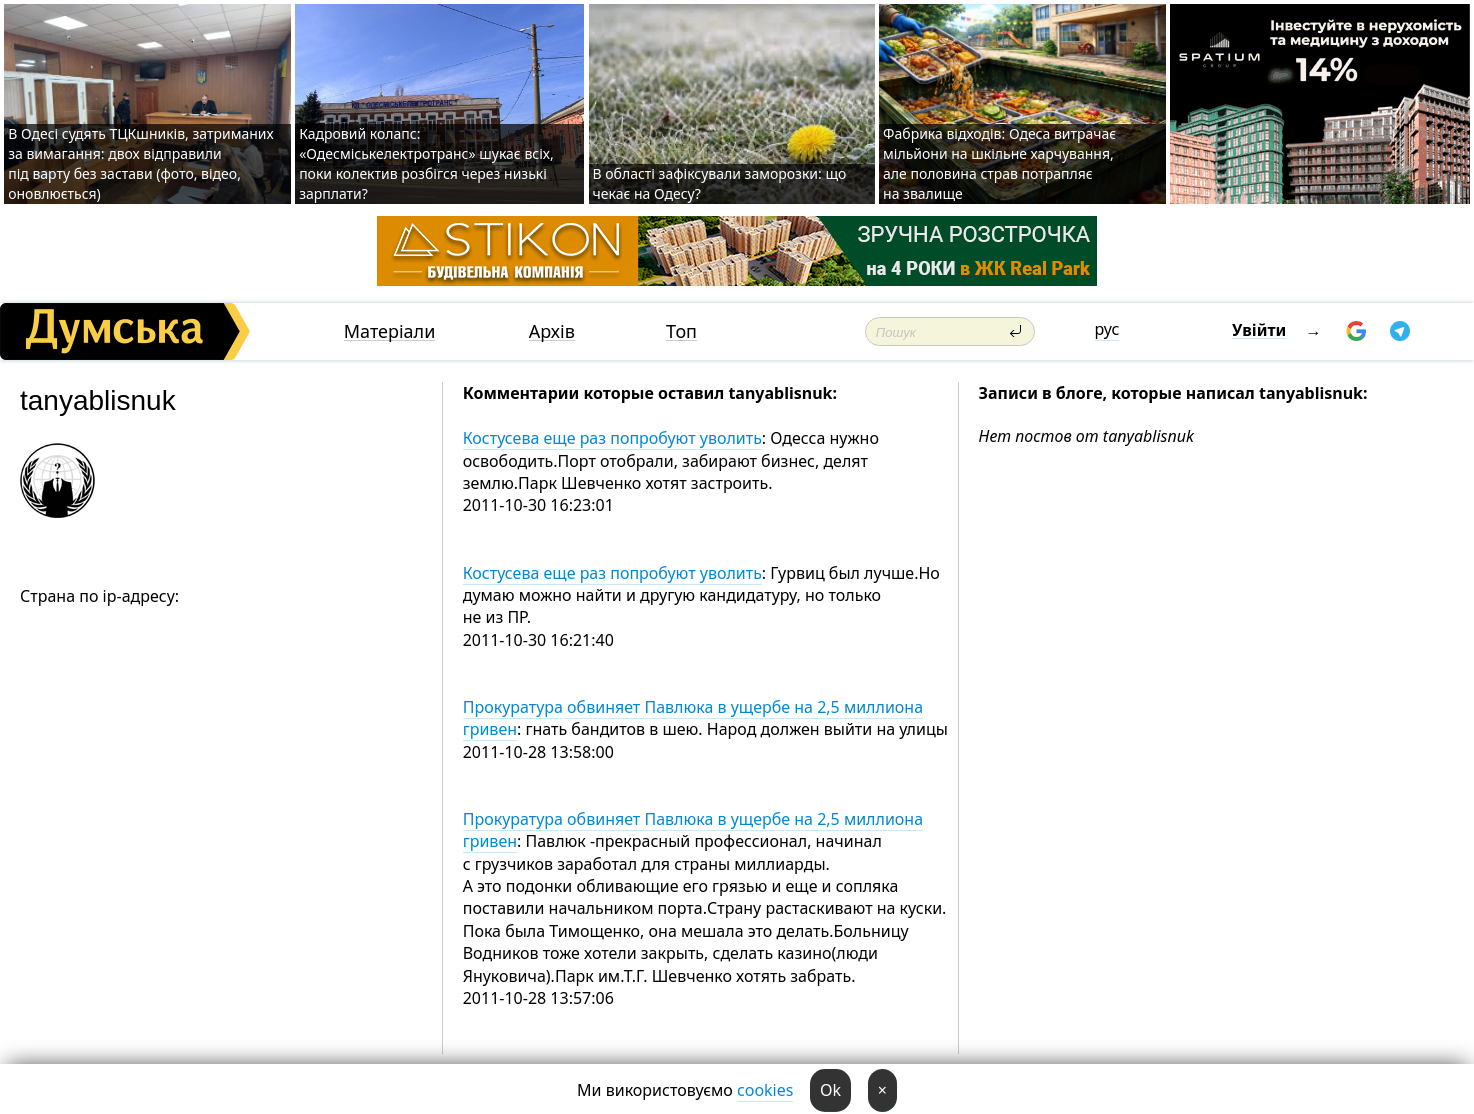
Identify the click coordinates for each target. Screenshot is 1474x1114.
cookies (765, 1090)
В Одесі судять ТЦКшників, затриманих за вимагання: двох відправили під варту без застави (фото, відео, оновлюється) (141, 163)
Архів (552, 331)
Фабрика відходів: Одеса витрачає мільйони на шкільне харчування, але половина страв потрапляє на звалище (999, 163)
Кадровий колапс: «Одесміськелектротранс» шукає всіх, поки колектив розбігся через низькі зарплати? (426, 163)
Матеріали (390, 331)
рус (1107, 329)
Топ (681, 331)
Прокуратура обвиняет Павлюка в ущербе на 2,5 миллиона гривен (693, 718)
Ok (830, 1090)
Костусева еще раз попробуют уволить (612, 438)
